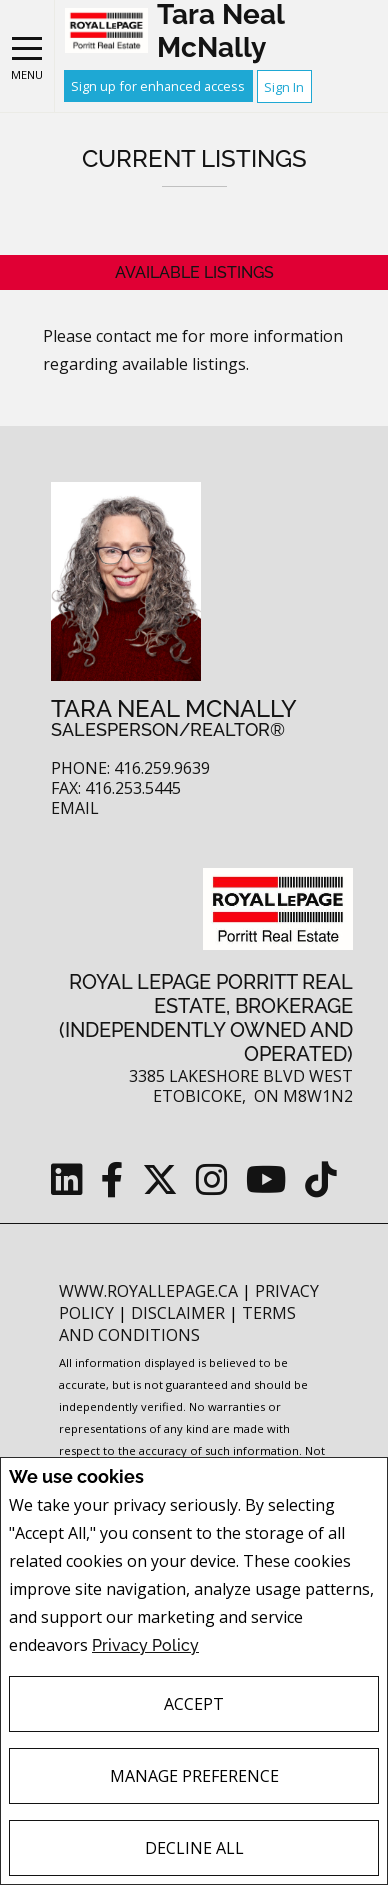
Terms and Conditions (177, 1324)
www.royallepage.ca (148, 1291)
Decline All (194, 1848)
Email (75, 808)
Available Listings (194, 272)
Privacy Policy (145, 1645)
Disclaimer (180, 1313)
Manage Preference (194, 1776)
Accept (194, 1704)
